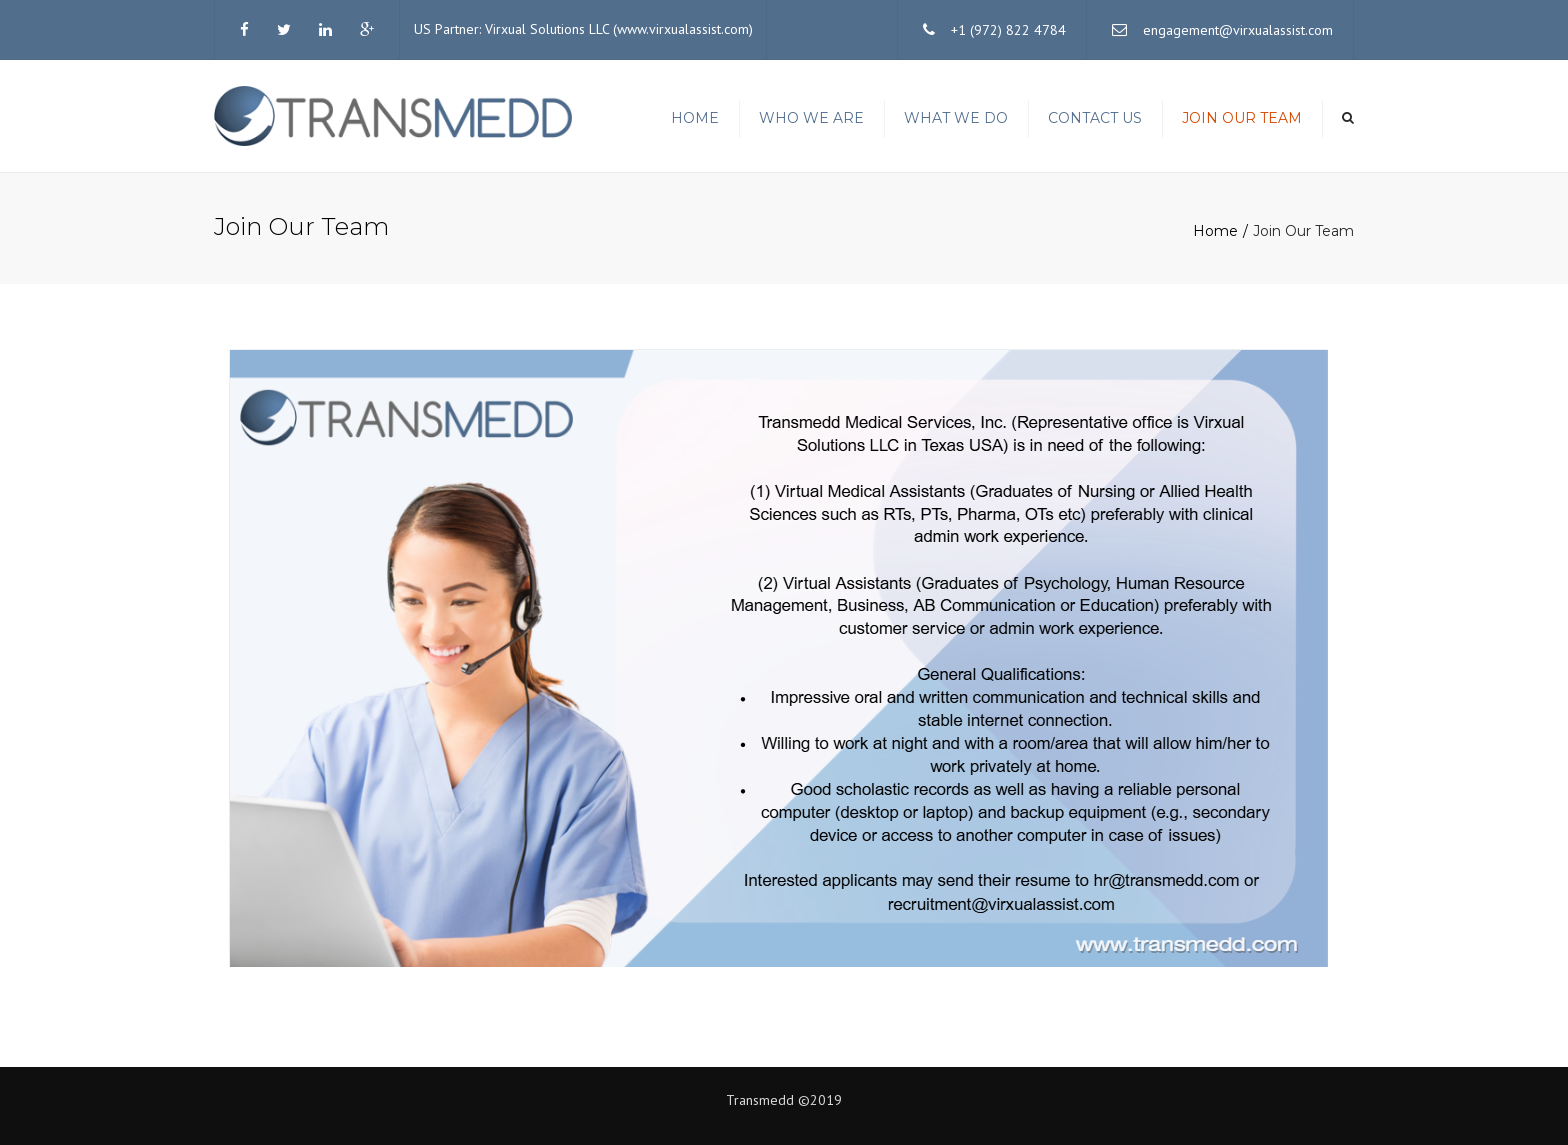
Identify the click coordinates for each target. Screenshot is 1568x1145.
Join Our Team (1242, 118)
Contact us (1095, 118)
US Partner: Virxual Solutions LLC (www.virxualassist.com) (583, 29)
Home (695, 118)
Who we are (811, 118)
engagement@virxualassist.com (1238, 30)
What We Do (956, 118)
